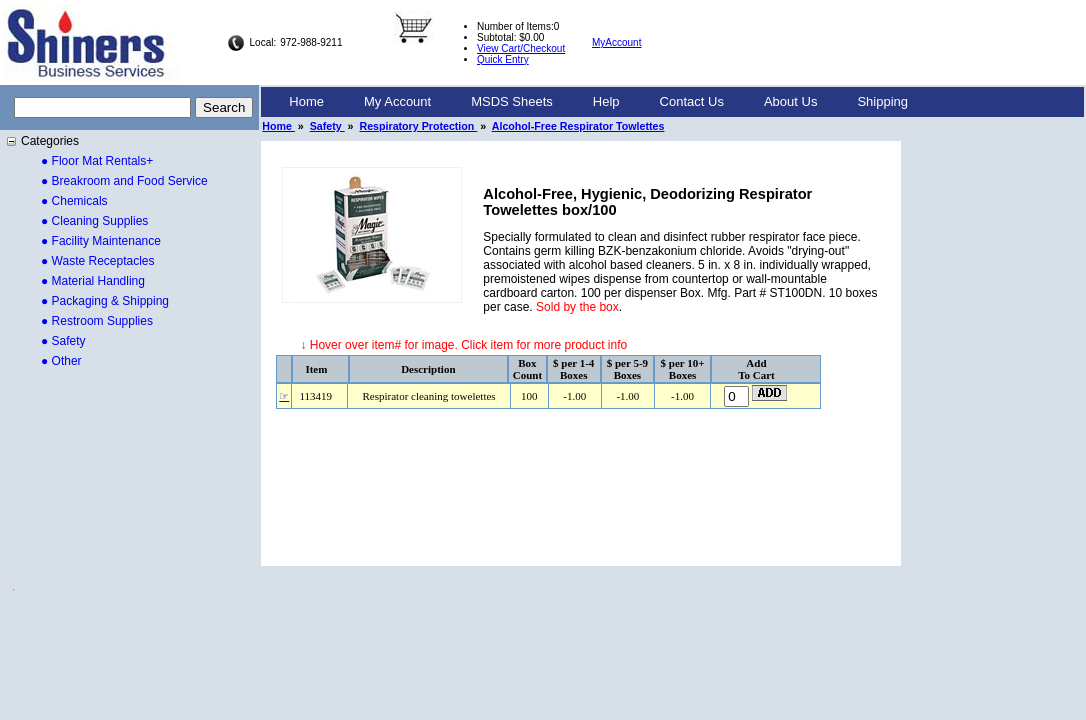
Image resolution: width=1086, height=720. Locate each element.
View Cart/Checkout (521, 48)
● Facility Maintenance (101, 241)
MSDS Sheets (512, 101)
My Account (397, 101)
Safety (327, 126)
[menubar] (598, 102)
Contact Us (692, 101)
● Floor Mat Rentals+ (97, 161)
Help (606, 101)
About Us (790, 101)
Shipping (882, 101)
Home (306, 101)
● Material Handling (93, 281)
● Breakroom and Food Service (124, 181)
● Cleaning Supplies (94, 221)
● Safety (63, 341)
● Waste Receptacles (98, 261)
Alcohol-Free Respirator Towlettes (578, 126)
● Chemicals (74, 201)
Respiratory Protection (418, 126)
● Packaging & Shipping (105, 301)
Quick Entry (503, 59)
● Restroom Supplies (97, 321)
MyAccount (616, 42)
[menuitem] (306, 102)
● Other (61, 361)
